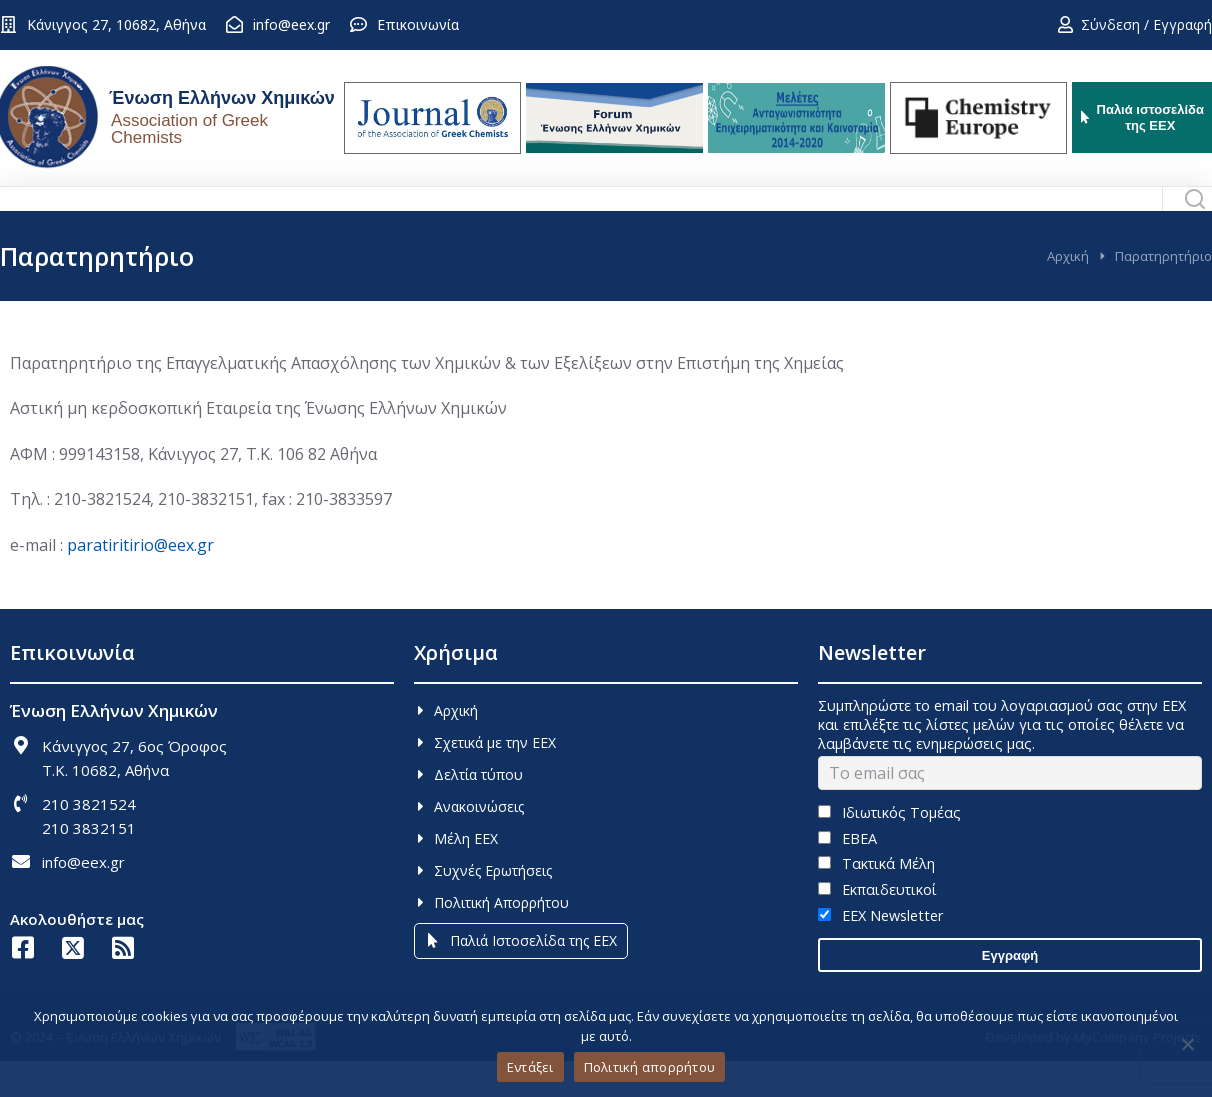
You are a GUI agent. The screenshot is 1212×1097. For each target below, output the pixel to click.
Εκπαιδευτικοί (877, 925)
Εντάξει (530, 1067)
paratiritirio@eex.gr (140, 581)
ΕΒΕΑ (847, 874)
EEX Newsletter (880, 951)
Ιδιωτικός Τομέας (889, 848)
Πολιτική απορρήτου (650, 1067)
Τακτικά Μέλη (876, 899)
